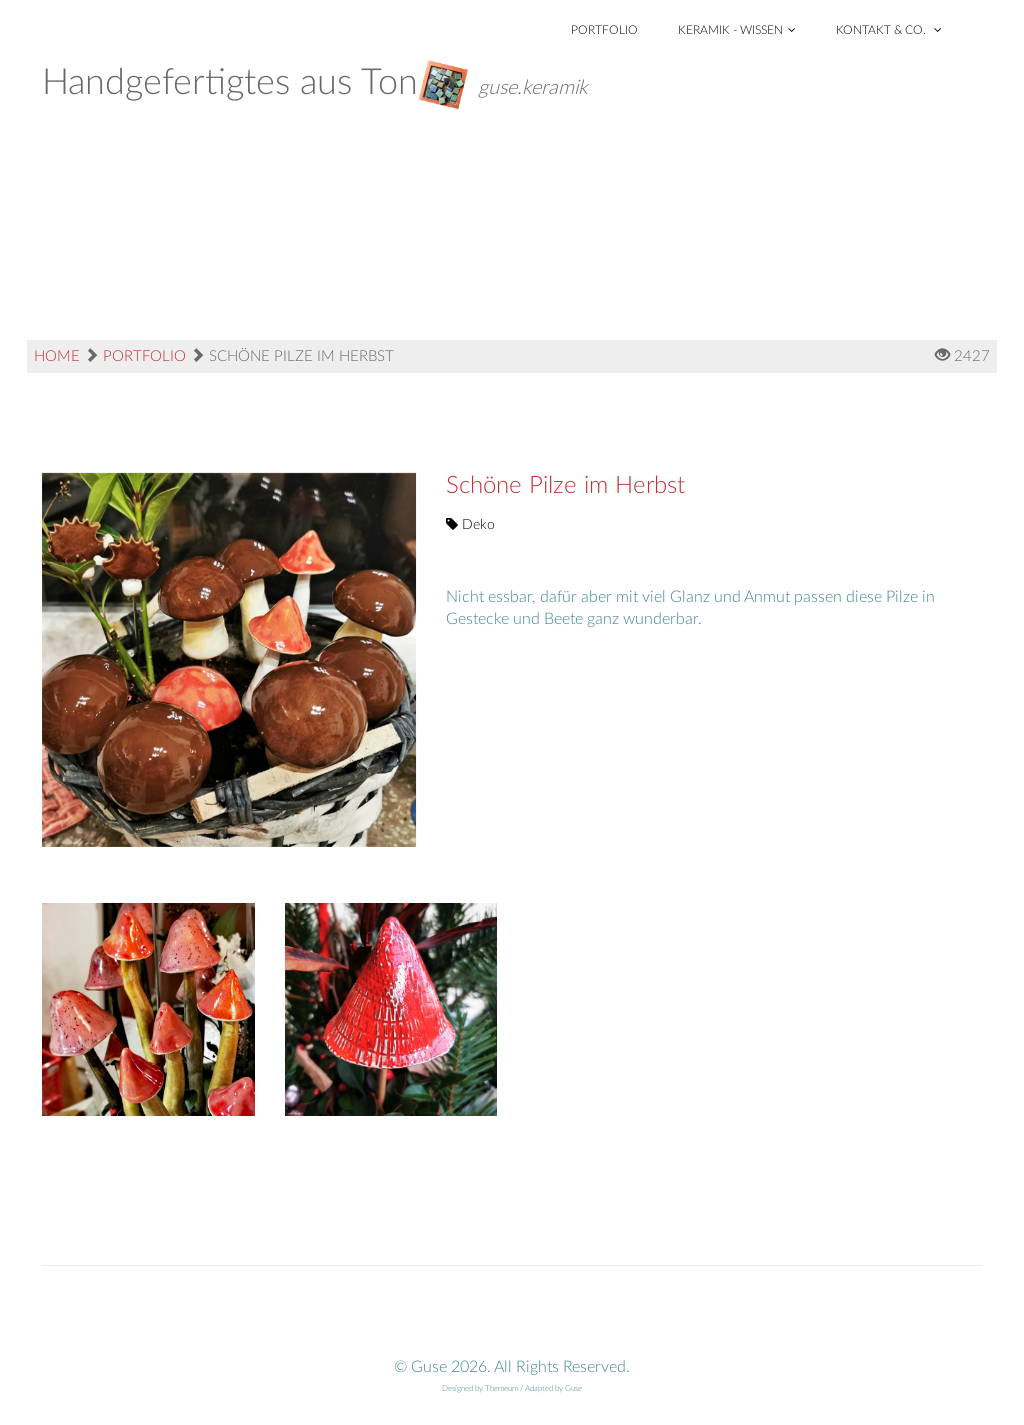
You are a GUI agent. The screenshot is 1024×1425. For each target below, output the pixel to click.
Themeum (501, 1389)
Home (57, 356)
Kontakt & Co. (889, 30)
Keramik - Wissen (737, 30)
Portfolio (604, 30)
